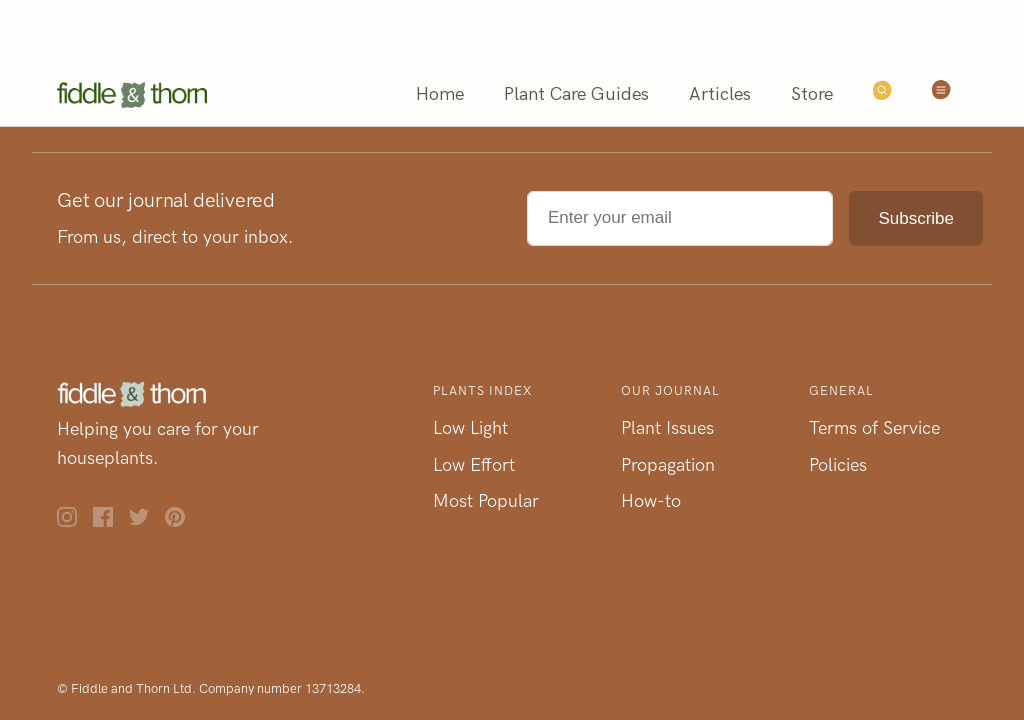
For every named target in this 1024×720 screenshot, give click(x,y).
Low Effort (474, 465)
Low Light (470, 428)
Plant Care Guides (576, 94)
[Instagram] (75, 521)
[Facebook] (111, 521)
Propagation (668, 465)
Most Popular (486, 501)
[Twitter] (147, 521)
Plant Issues (667, 428)
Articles (720, 94)
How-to (651, 501)
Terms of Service (874, 428)
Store (812, 94)
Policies (838, 465)
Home (440, 94)
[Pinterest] (183, 521)
